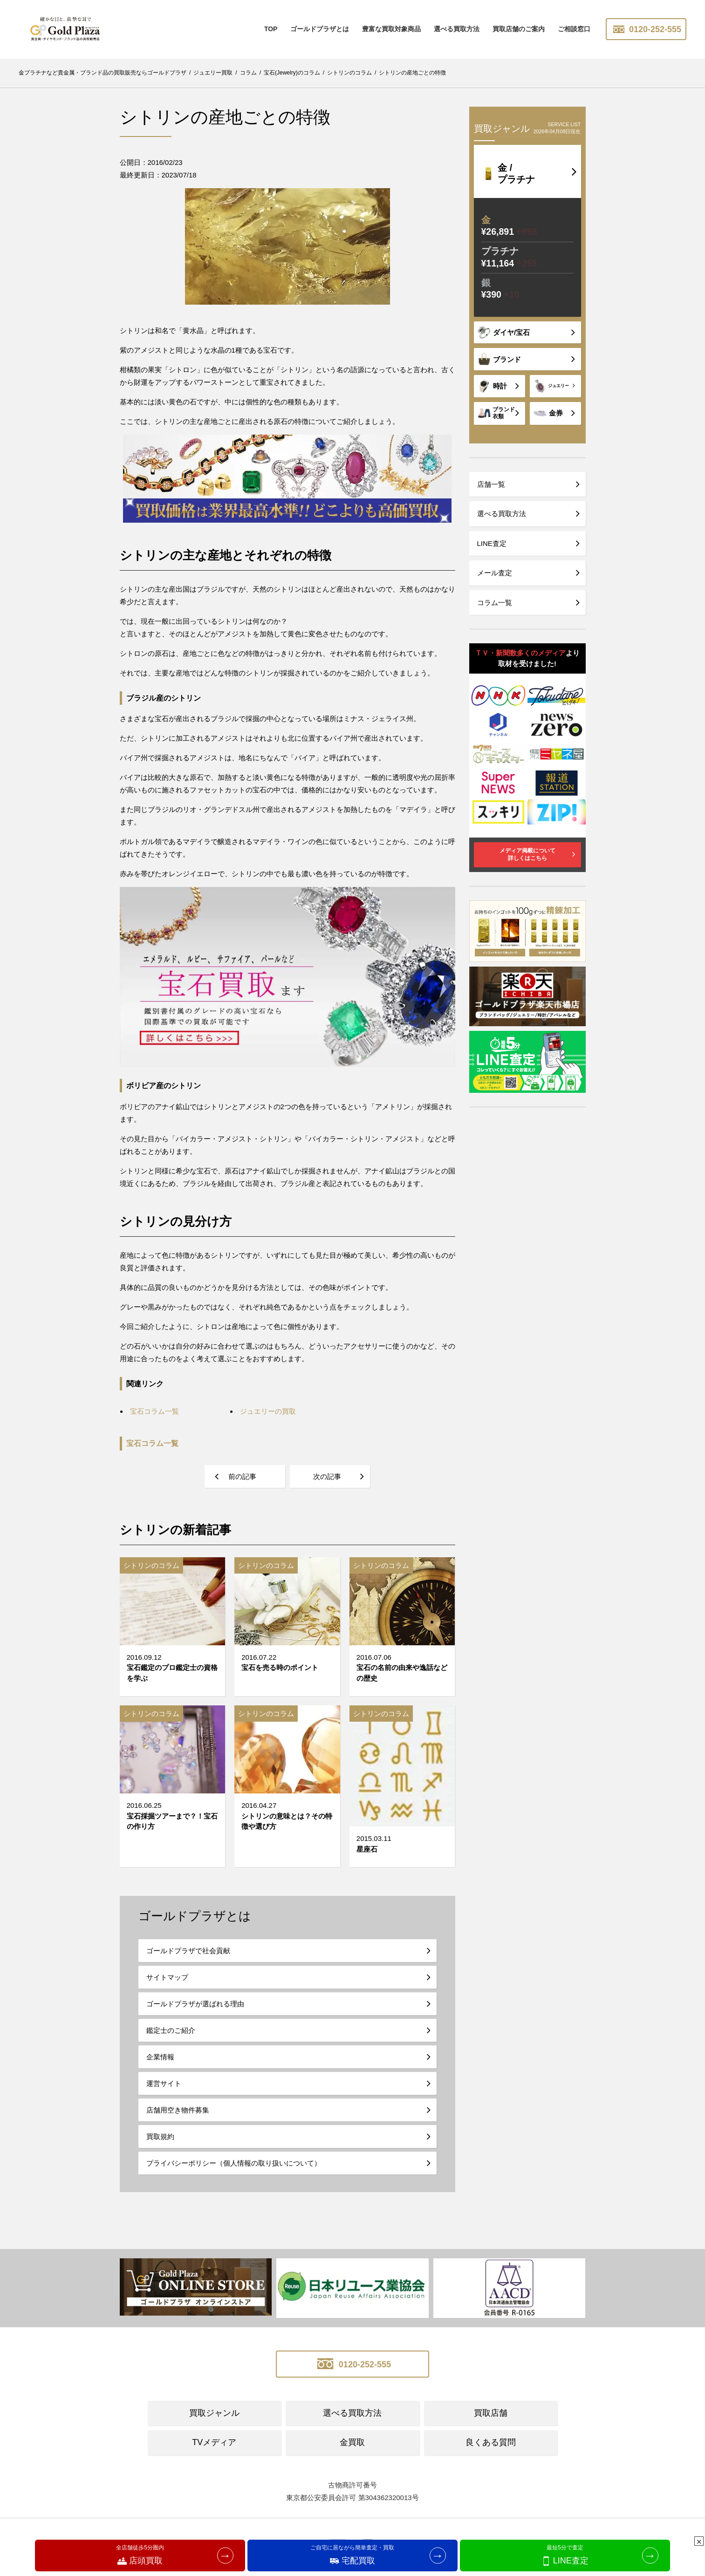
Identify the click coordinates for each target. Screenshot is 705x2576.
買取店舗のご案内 (519, 29)
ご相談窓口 (574, 29)
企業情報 (160, 2057)
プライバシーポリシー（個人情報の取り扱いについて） (233, 2163)
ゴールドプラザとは (319, 29)
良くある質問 (490, 2442)
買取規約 (160, 2136)
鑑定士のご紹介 (170, 2030)
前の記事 (242, 1476)
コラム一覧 (494, 603)
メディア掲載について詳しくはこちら (527, 854)
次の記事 (327, 1476)
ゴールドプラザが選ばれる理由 (195, 2004)
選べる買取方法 (456, 29)
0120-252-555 (646, 29)
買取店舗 (490, 2413)
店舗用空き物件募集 (177, 2110)
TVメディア (214, 2442)
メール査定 (494, 573)
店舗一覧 (491, 484)
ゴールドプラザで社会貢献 (188, 1951)
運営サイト (163, 2083)
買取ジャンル (214, 2413)
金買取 (352, 2442)
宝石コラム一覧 (152, 1443)
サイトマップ (167, 1977)
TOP (271, 29)
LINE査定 (492, 543)
